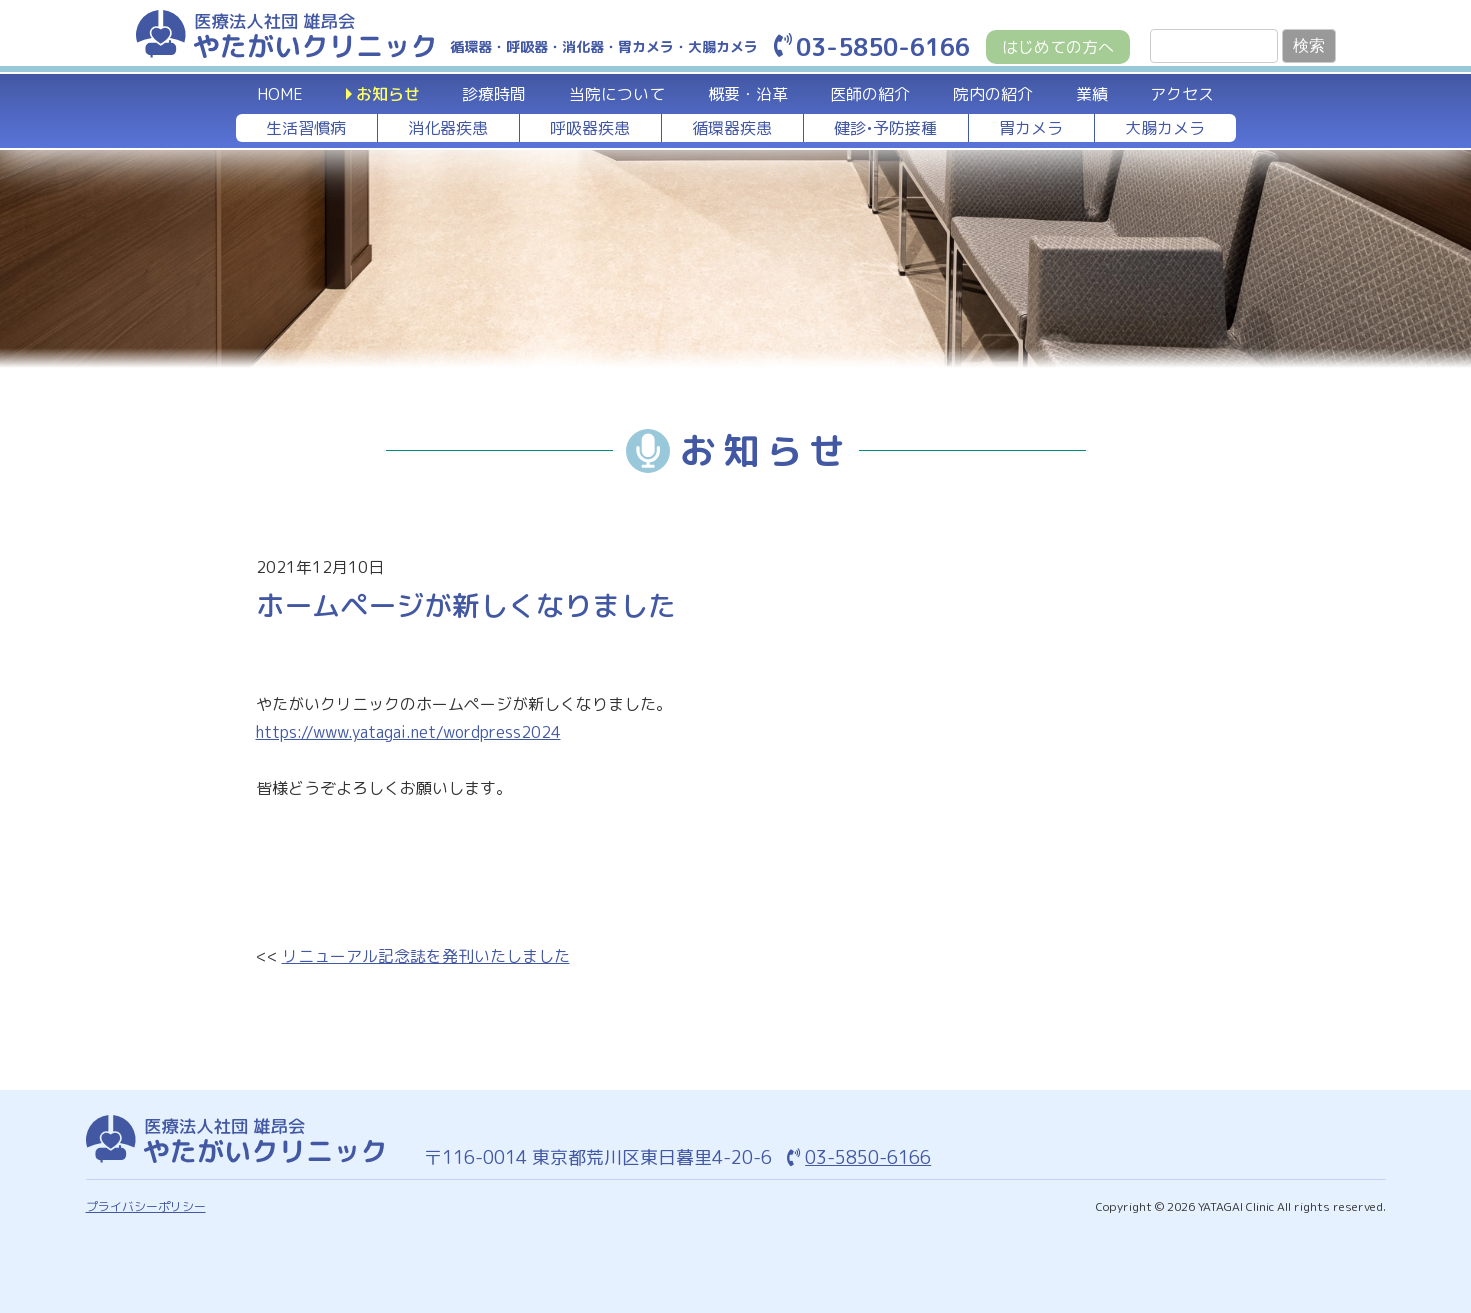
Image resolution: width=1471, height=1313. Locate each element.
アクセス (1182, 94)
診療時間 (494, 94)
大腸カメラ (1165, 128)
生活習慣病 (306, 128)
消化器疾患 (448, 128)
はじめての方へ (1058, 47)
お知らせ (388, 94)
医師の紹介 (870, 94)
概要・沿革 (748, 94)
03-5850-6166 (872, 47)
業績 (1092, 94)
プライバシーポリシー (146, 1206)
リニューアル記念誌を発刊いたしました (426, 956)
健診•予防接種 (885, 128)
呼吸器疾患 (590, 128)
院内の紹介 (993, 94)
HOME (280, 94)
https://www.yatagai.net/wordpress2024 (408, 732)
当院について (617, 94)
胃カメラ (1031, 128)
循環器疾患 (732, 128)
